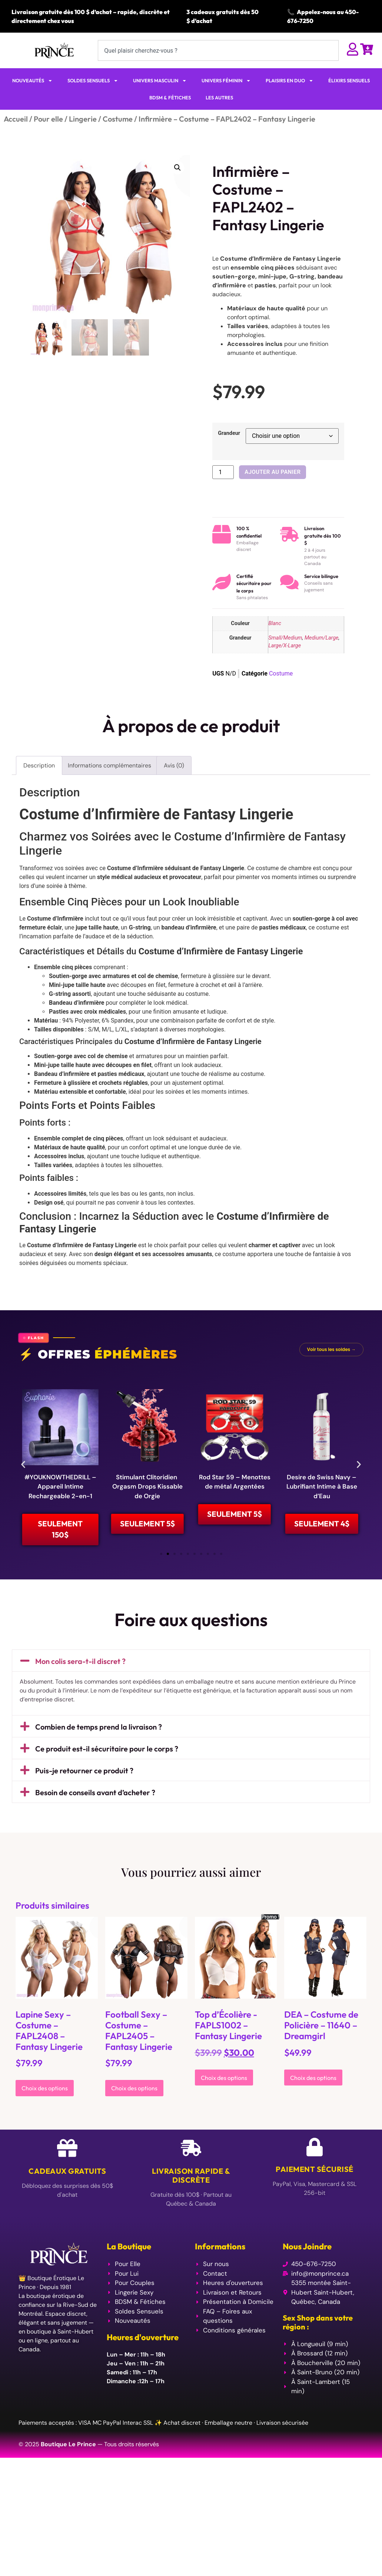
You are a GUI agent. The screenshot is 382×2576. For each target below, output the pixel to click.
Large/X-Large (284, 646)
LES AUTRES (219, 97)
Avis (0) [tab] (174, 765)
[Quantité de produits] (223, 472)
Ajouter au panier (272, 472)
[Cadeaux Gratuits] (67, 2159)
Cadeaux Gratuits (67, 2181)
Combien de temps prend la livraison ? (98, 1737)
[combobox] (218, 50)
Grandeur (229, 433)
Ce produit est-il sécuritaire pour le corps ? (106, 1759)
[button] (177, 167)
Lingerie (83, 118)
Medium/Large (322, 638)
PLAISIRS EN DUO (289, 81)
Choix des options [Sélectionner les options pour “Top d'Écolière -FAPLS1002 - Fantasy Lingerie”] (224, 2088)
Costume (118, 118)
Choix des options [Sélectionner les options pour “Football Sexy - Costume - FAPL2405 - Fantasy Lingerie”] (134, 2099)
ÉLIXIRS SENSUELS (349, 80)
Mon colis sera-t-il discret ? (80, 1672)
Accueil (16, 118)
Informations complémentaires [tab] (109, 765)
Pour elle (48, 118)
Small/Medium (285, 638)
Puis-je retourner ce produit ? (84, 1781)
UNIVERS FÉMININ (226, 81)
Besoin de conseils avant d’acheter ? (95, 1803)
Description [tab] (39, 765)
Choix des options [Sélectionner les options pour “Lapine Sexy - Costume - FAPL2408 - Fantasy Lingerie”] (44, 2099)
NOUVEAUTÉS (32, 81)
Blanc (274, 623)
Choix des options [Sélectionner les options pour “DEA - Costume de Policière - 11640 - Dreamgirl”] (313, 2088)
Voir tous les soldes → (331, 1349)
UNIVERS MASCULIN (160, 81)
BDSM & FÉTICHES (170, 97)
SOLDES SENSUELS (92, 81)
